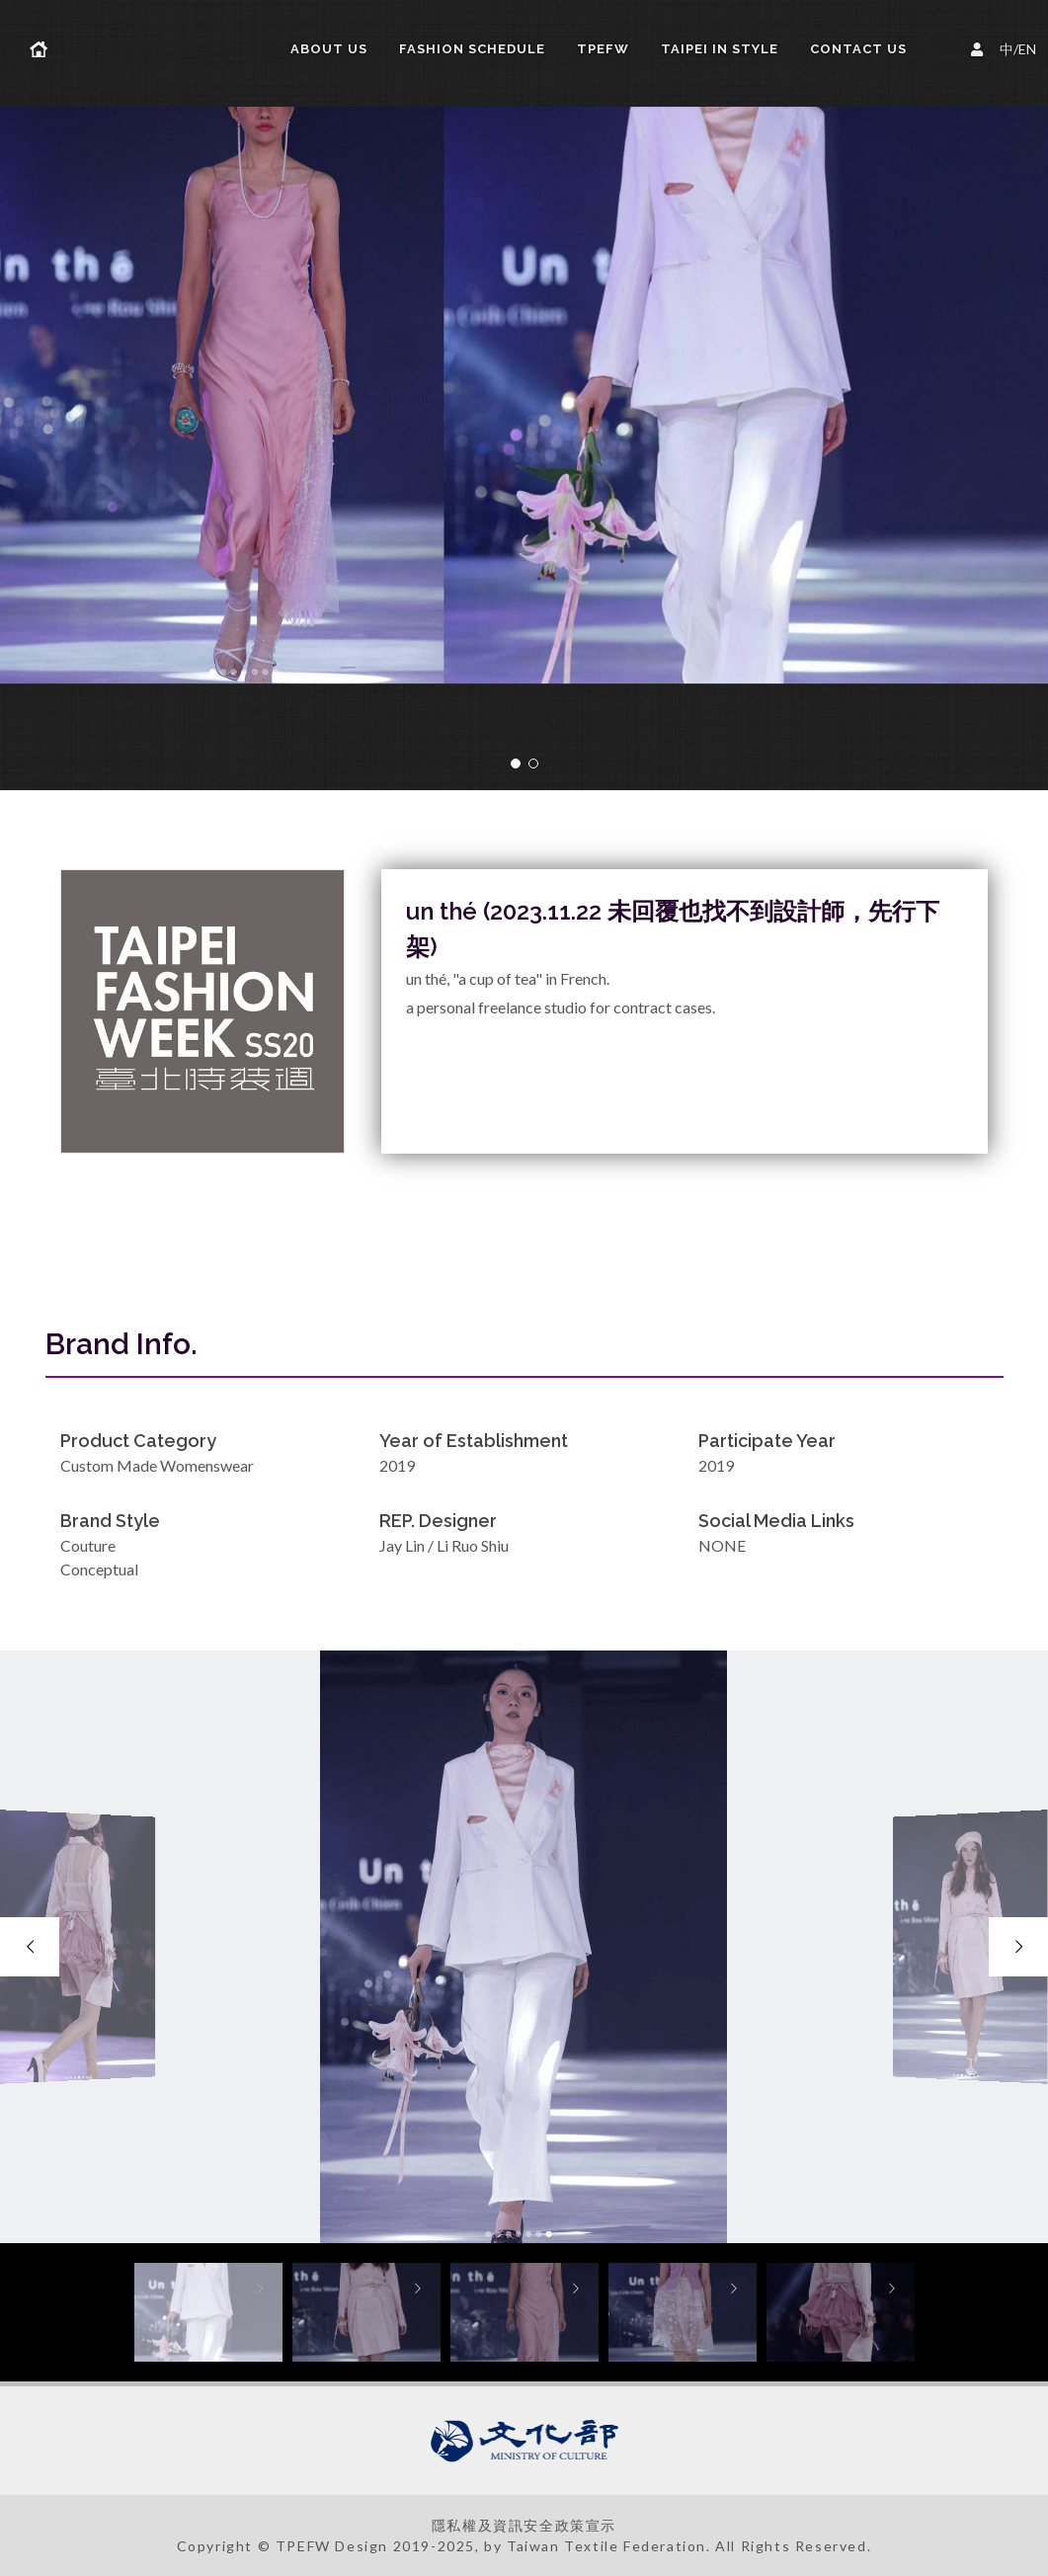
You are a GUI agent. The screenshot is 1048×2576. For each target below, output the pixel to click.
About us (328, 48)
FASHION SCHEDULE (472, 48)
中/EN (1006, 46)
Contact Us (858, 48)
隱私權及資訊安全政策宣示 (524, 2525)
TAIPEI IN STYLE (719, 48)
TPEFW (603, 48)
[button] (516, 763)
